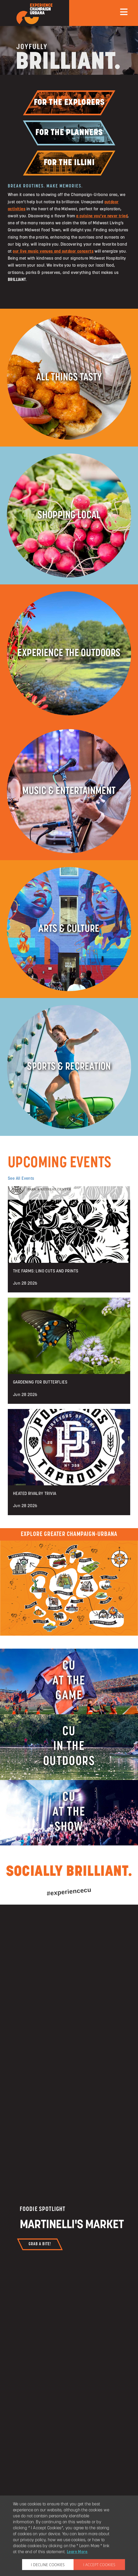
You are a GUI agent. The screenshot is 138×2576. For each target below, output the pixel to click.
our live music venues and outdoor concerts (53, 251)
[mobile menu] (124, 12)
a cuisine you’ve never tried (102, 216)
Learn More (77, 2552)
